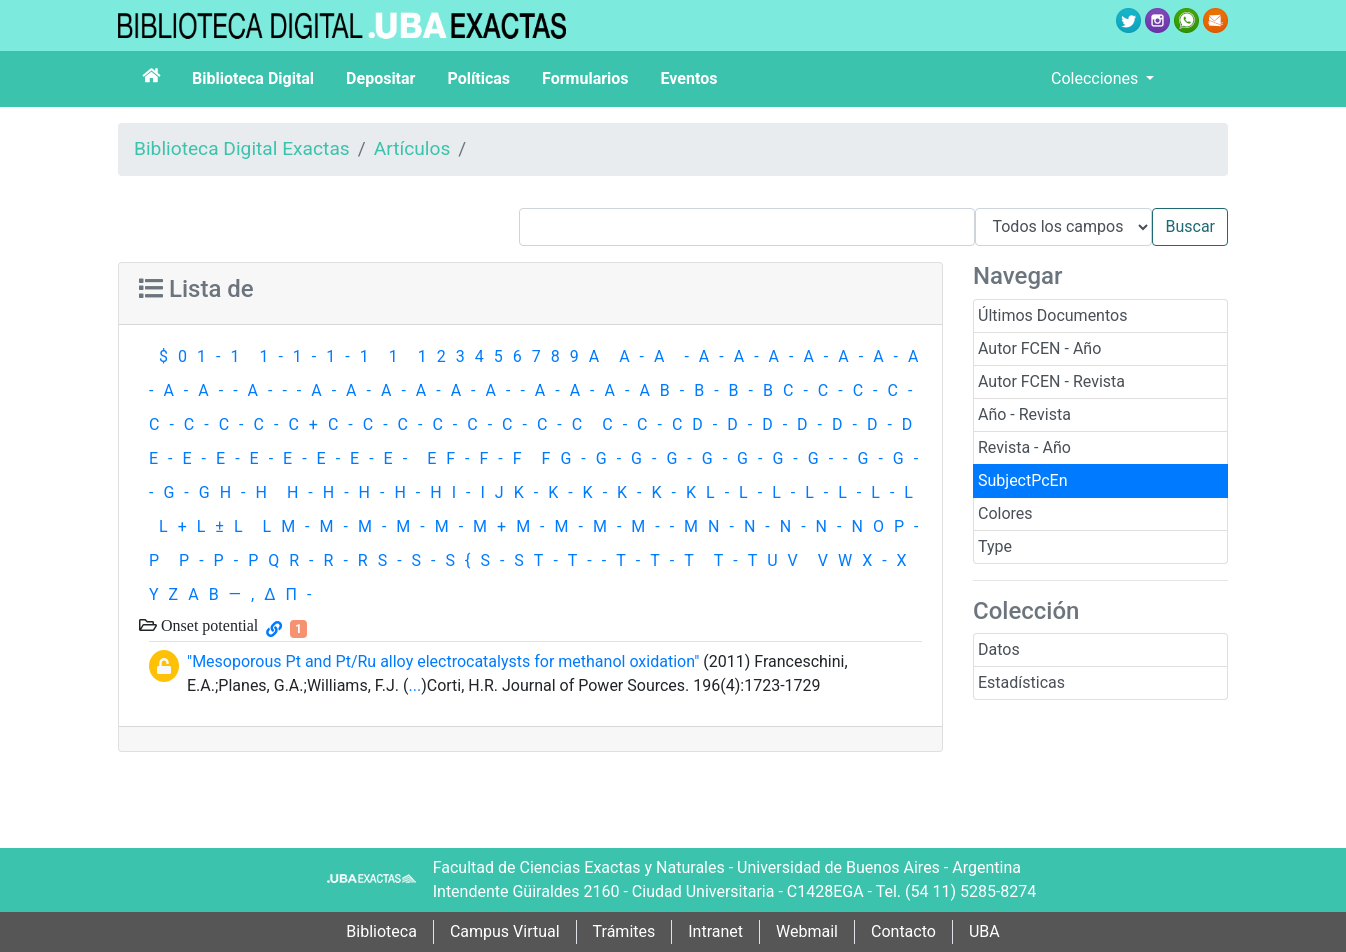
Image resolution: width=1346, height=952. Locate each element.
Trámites (624, 931)
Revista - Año (1024, 447)
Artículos (412, 148)
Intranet (715, 931)
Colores (1005, 513)
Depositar (380, 78)
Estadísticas (1021, 682)
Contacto (903, 931)
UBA (984, 931)
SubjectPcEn (1023, 480)
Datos (999, 649)
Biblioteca (381, 931)
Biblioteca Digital (253, 78)
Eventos (689, 78)
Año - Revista (1024, 414)
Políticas (478, 78)
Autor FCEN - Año (1039, 348)
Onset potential (207, 625)
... (414, 685)
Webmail (807, 931)
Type (995, 546)
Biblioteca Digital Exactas (242, 148)
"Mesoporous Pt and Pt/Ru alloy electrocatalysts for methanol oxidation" (443, 661)
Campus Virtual (505, 931)
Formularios (585, 78)
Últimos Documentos (1052, 315)
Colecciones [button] (1096, 78)
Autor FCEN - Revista (1051, 381)
